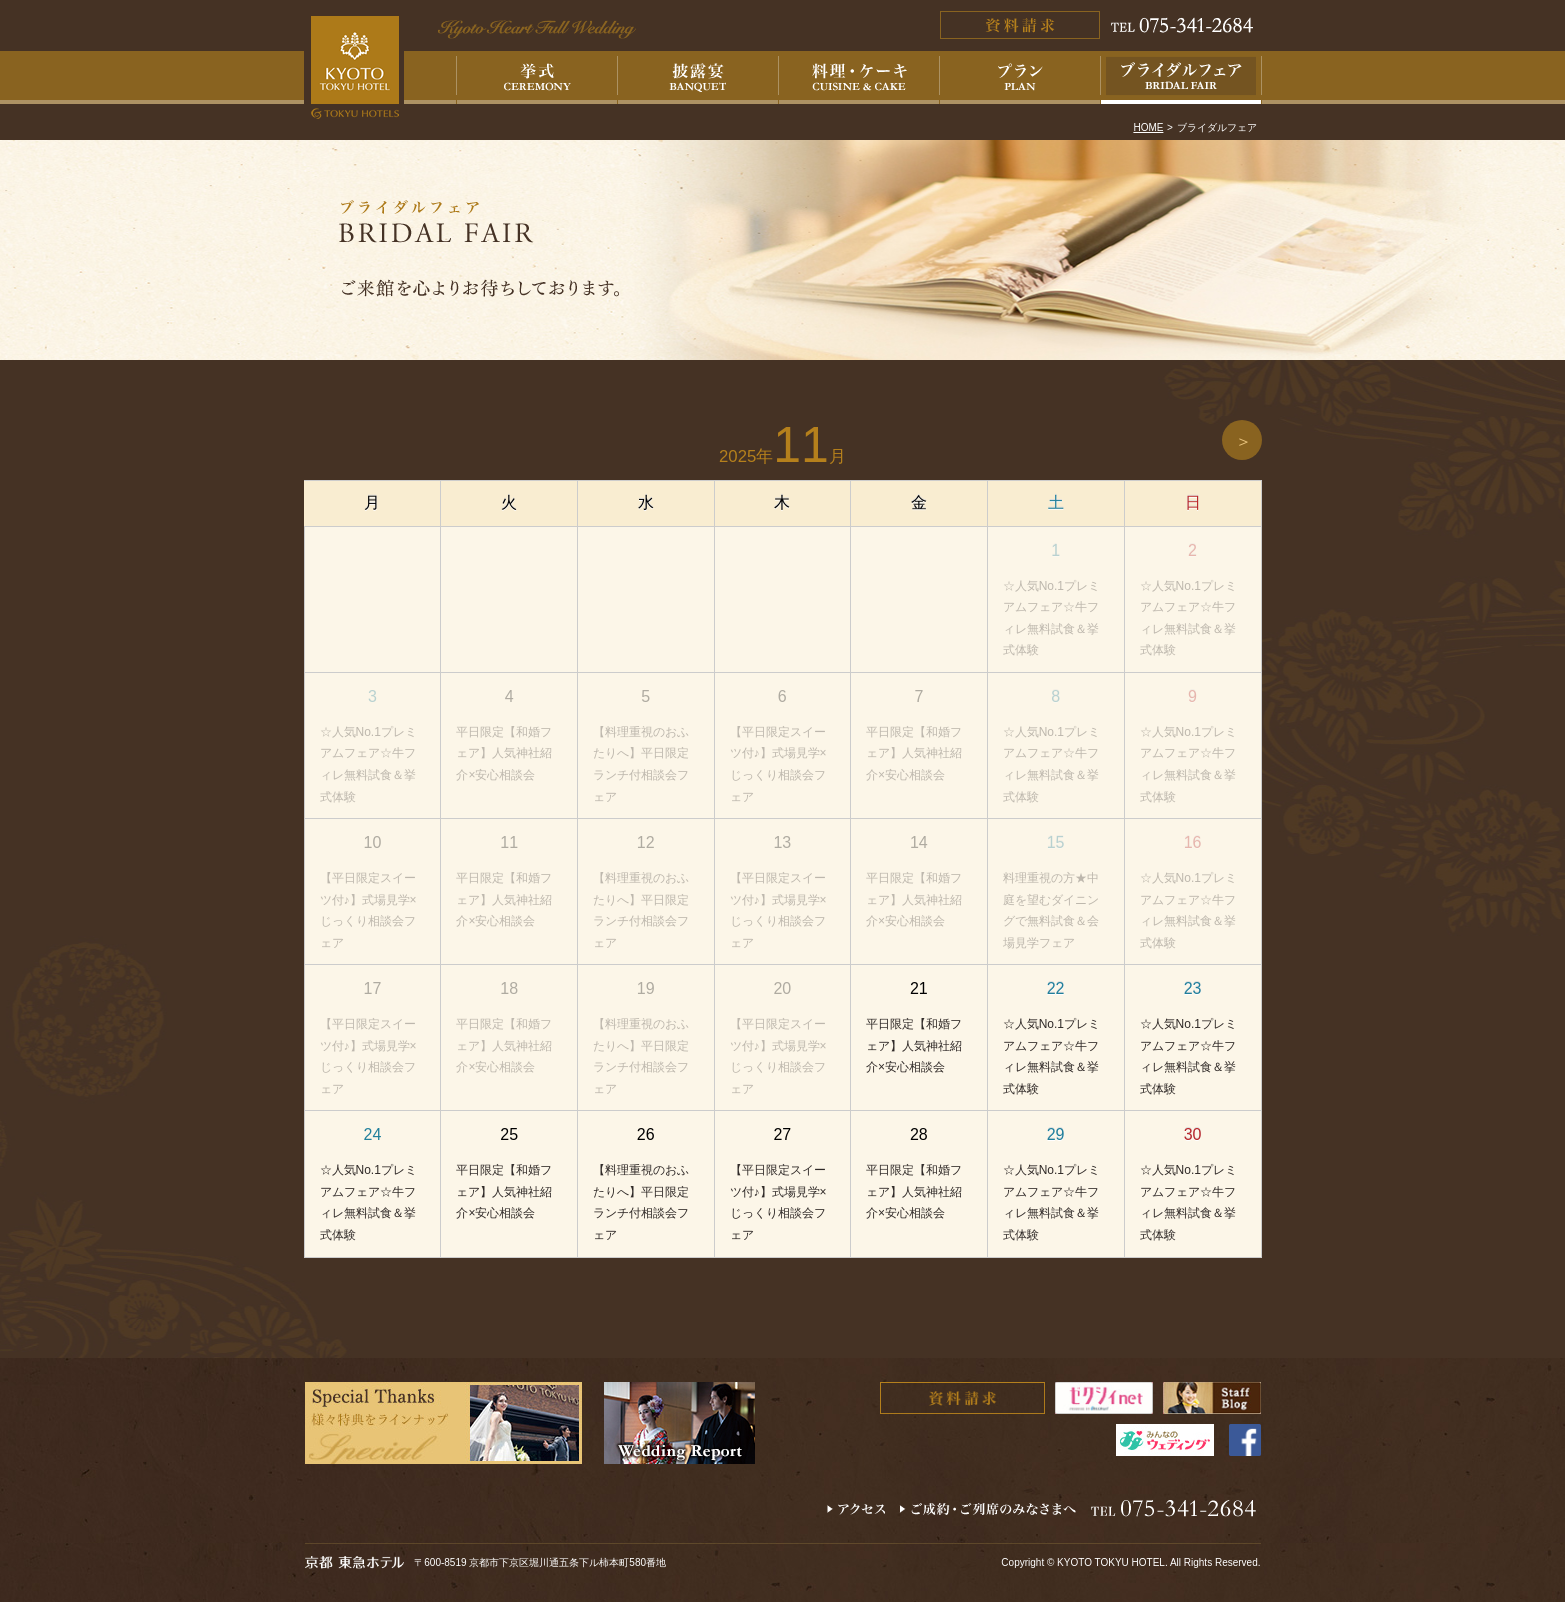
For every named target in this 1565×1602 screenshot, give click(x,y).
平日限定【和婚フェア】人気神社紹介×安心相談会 (504, 753)
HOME (1148, 127)
